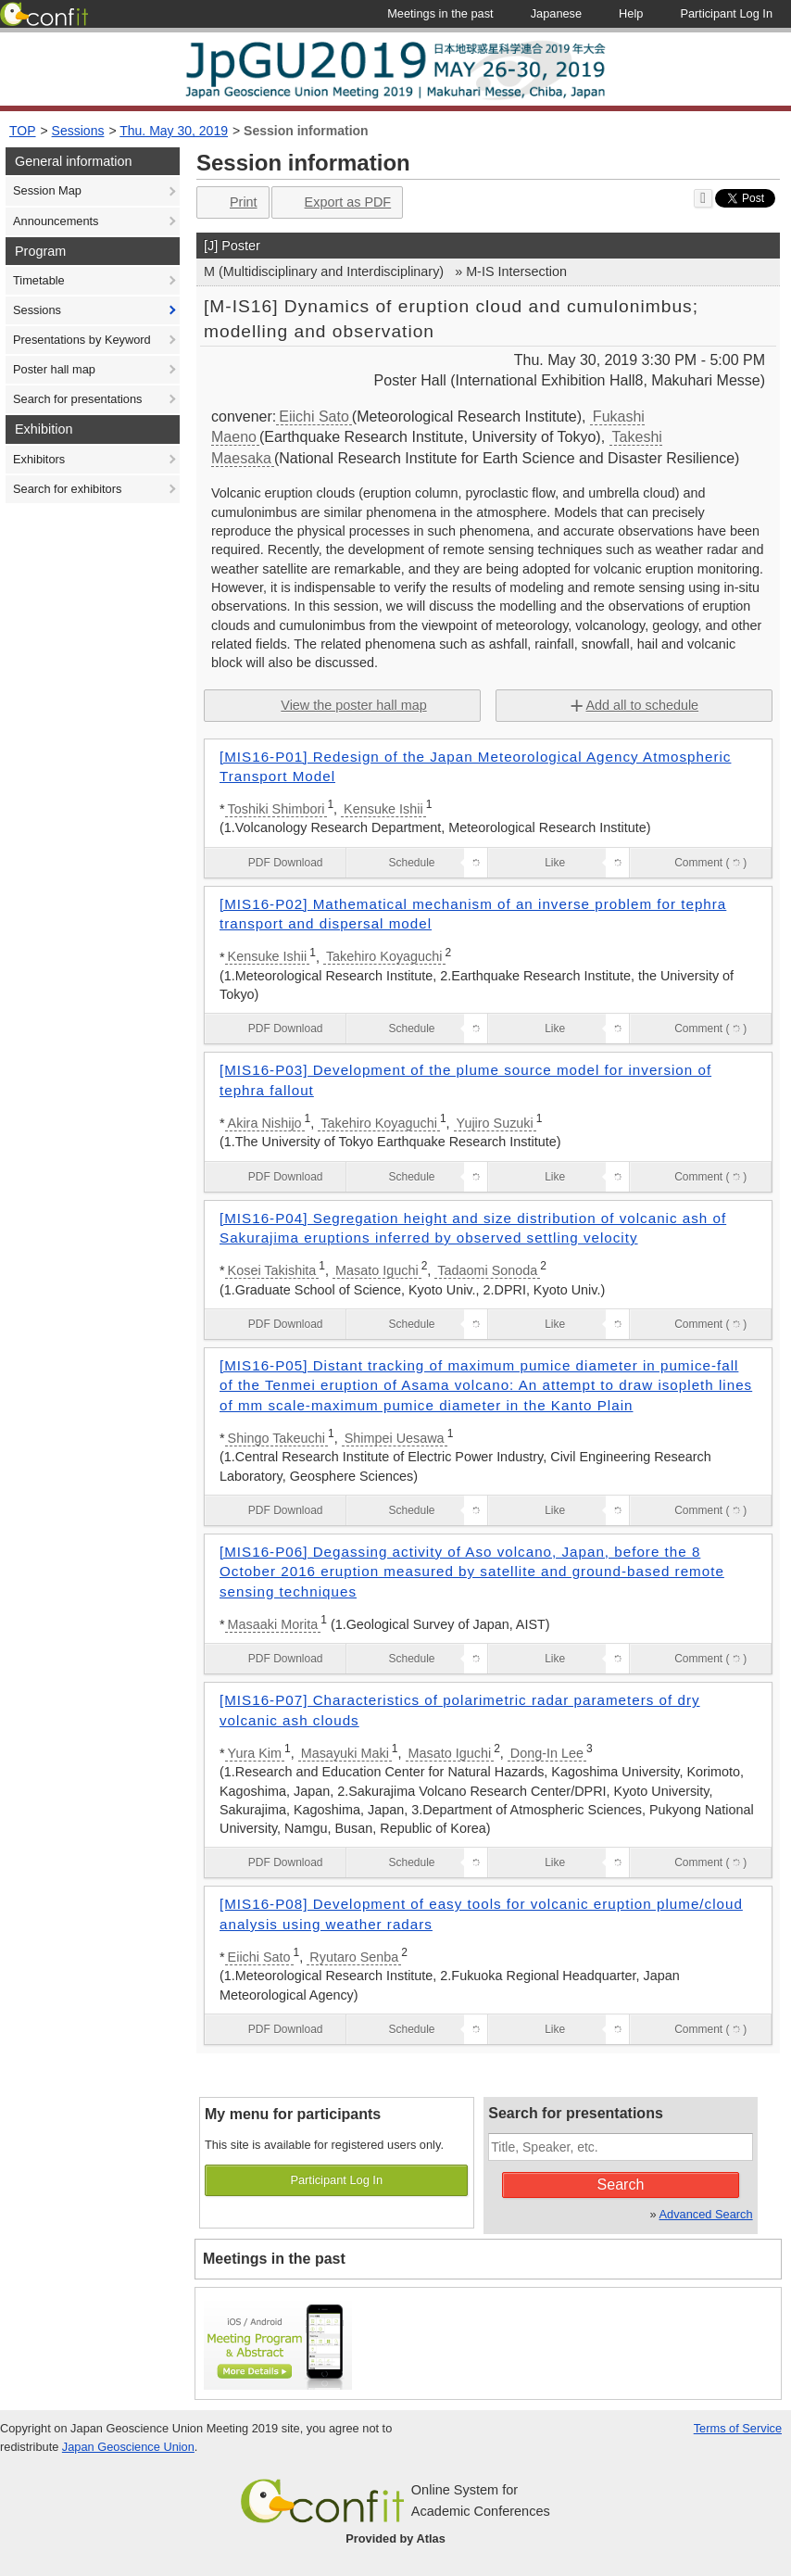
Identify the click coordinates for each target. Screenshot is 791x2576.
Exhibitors (39, 459)
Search (621, 2184)
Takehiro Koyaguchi (384, 956)
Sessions (78, 130)
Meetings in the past (274, 2259)
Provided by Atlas (395, 2538)
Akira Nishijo (265, 1123)
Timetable (39, 280)
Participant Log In (336, 2180)
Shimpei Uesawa (395, 1438)
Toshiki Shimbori (276, 809)
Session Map (47, 190)
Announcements (55, 221)
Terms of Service (738, 2428)
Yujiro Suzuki (495, 1123)
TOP (22, 130)
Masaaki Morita (273, 1624)
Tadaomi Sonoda (487, 1270)
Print (231, 202)
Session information (306, 130)
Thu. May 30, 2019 (173, 130)
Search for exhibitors (67, 489)
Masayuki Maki (345, 1753)
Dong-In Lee (547, 1753)
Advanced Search (706, 2214)
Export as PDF (336, 202)
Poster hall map (54, 369)
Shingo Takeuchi (276, 1438)
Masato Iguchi (377, 1270)
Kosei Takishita (272, 1270)
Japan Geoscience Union (128, 2447)
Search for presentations (77, 399)
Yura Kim (255, 1753)
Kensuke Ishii (383, 809)
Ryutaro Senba (353, 1957)
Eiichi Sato (314, 416)
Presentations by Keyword (82, 340)
